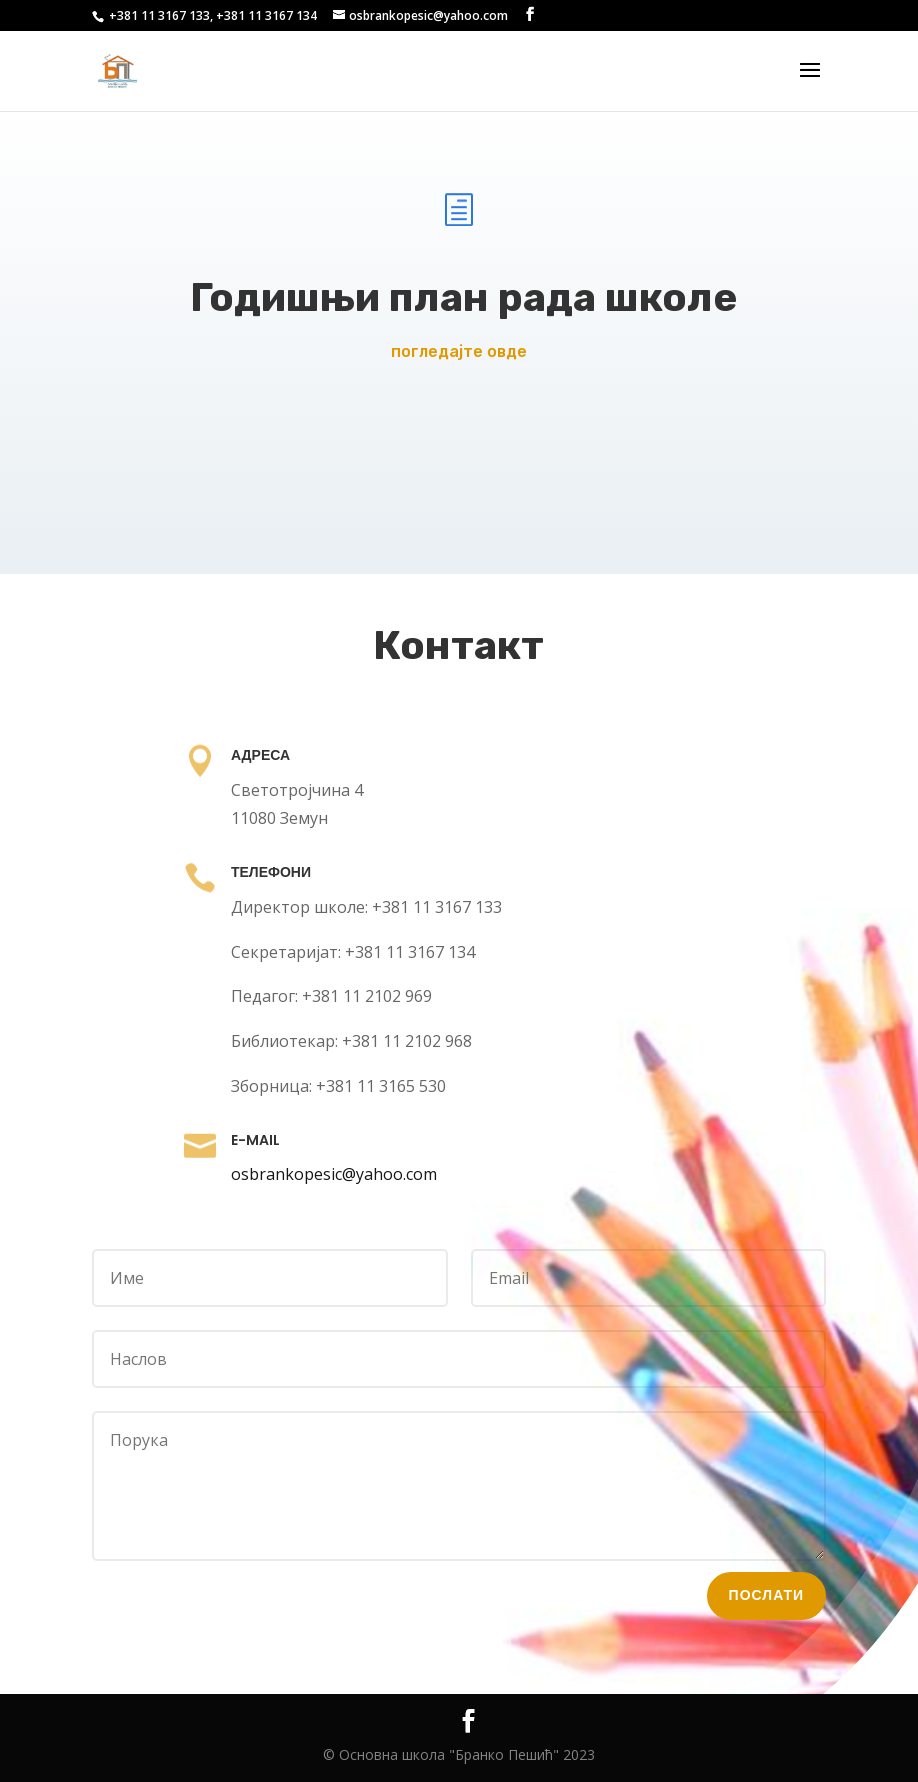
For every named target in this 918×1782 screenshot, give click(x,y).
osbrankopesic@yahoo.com (347, 1175)
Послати (734, 1552)
